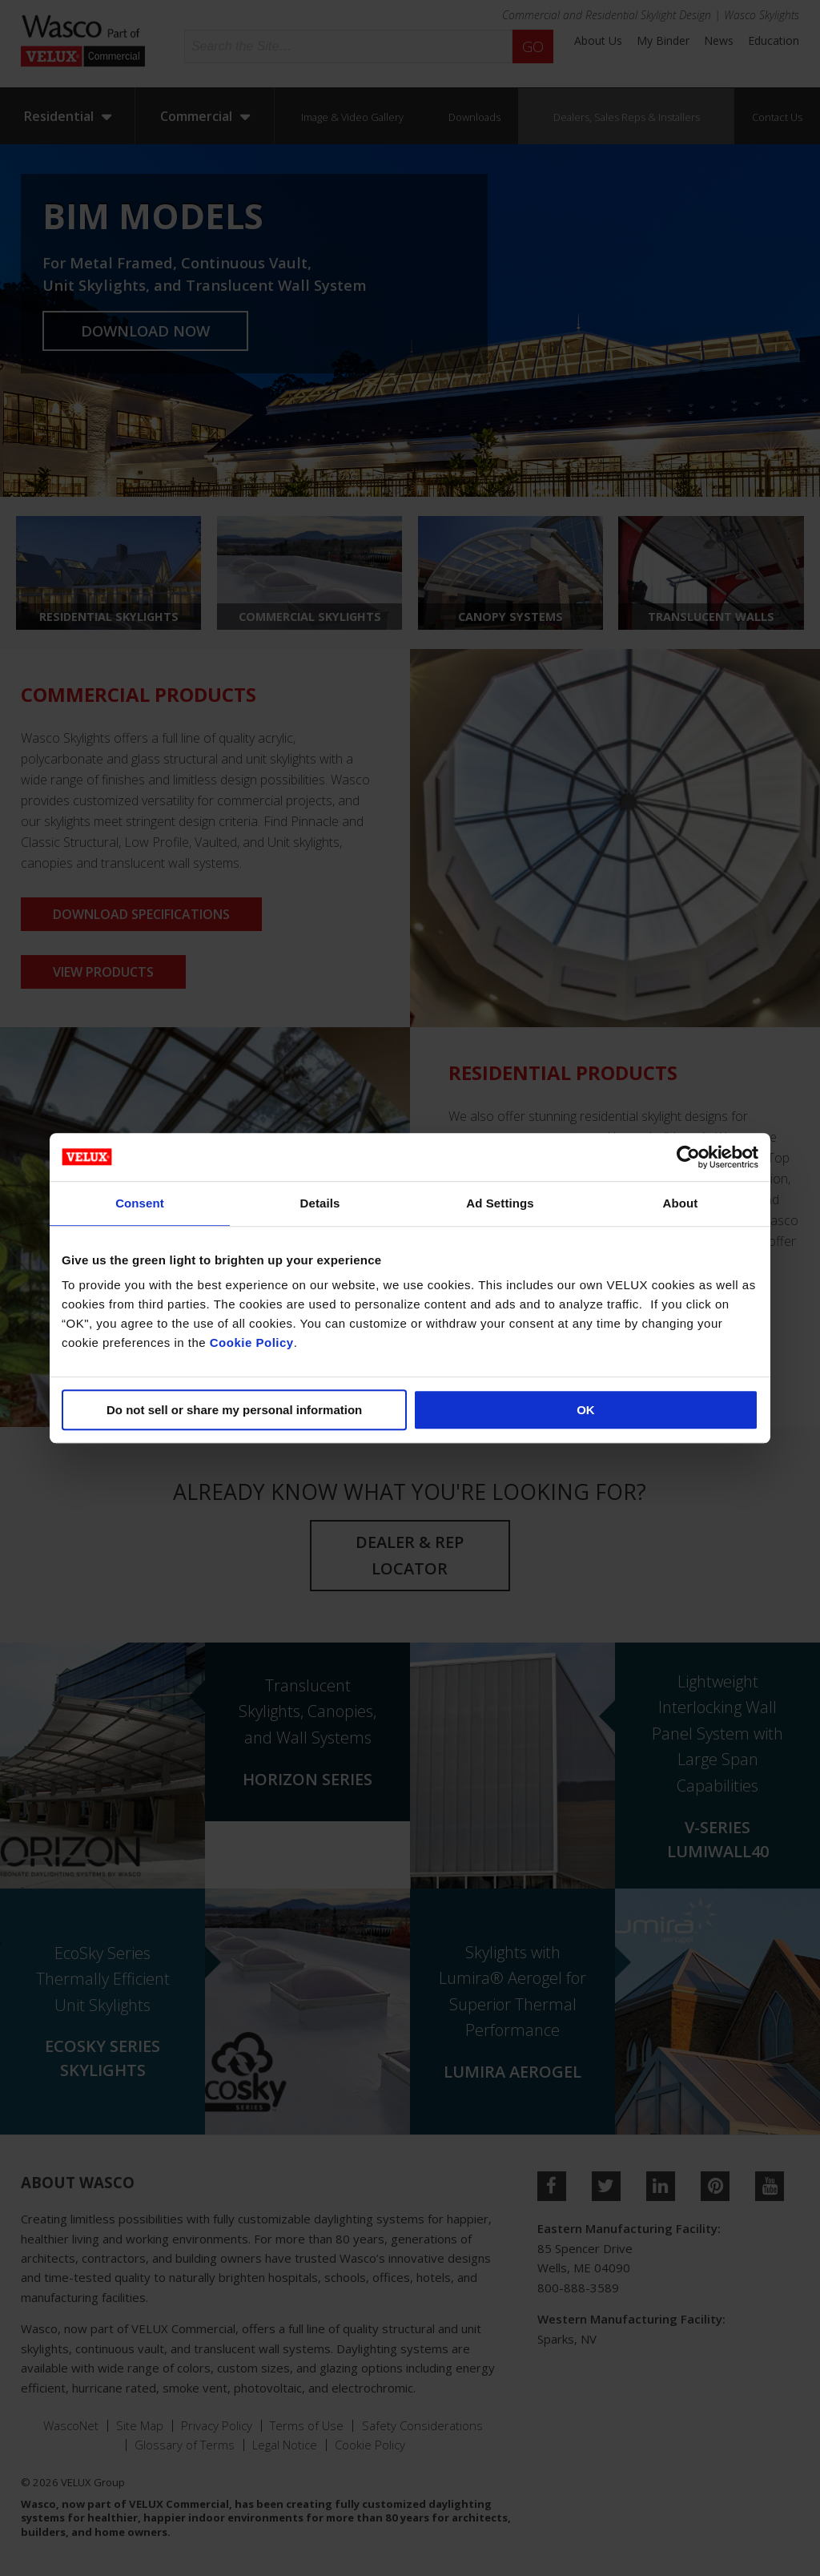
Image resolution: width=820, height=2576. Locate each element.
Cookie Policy (252, 1342)
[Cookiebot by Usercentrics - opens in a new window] (688, 1157)
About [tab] (680, 1203)
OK (586, 1410)
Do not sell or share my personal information (234, 1410)
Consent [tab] (139, 1203)
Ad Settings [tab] (499, 1203)
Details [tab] (320, 1203)
